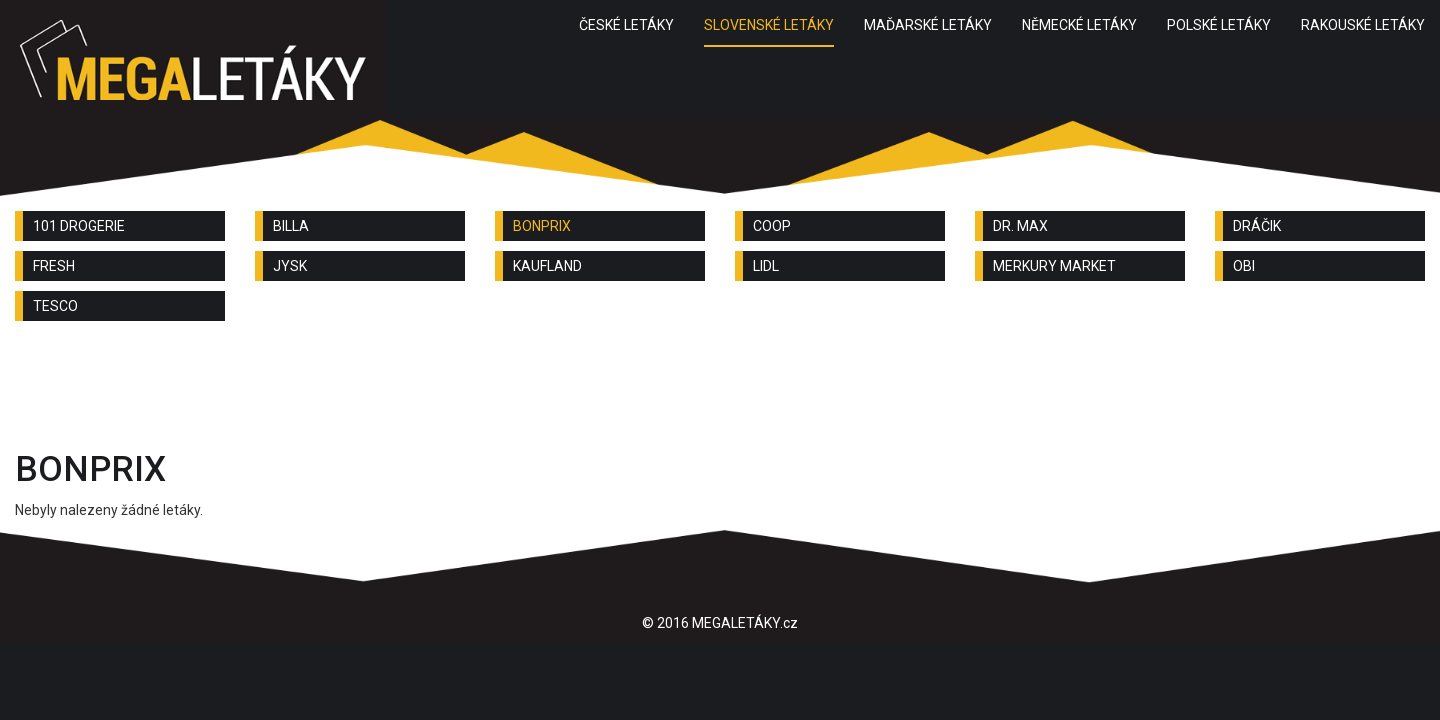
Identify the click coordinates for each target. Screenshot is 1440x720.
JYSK (290, 266)
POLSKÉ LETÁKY (1219, 25)
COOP (772, 226)
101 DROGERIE (79, 226)
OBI (1244, 266)
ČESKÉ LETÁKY (626, 25)
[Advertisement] (720, 391)
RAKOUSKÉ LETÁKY (1363, 25)
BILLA (291, 226)
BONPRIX (542, 226)
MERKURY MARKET (1054, 266)
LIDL (766, 266)
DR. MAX (1020, 226)
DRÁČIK (1257, 226)
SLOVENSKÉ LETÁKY (769, 25)
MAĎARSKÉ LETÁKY (928, 25)
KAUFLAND (547, 266)
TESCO (55, 306)
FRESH (54, 266)
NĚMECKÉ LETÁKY (1079, 25)
